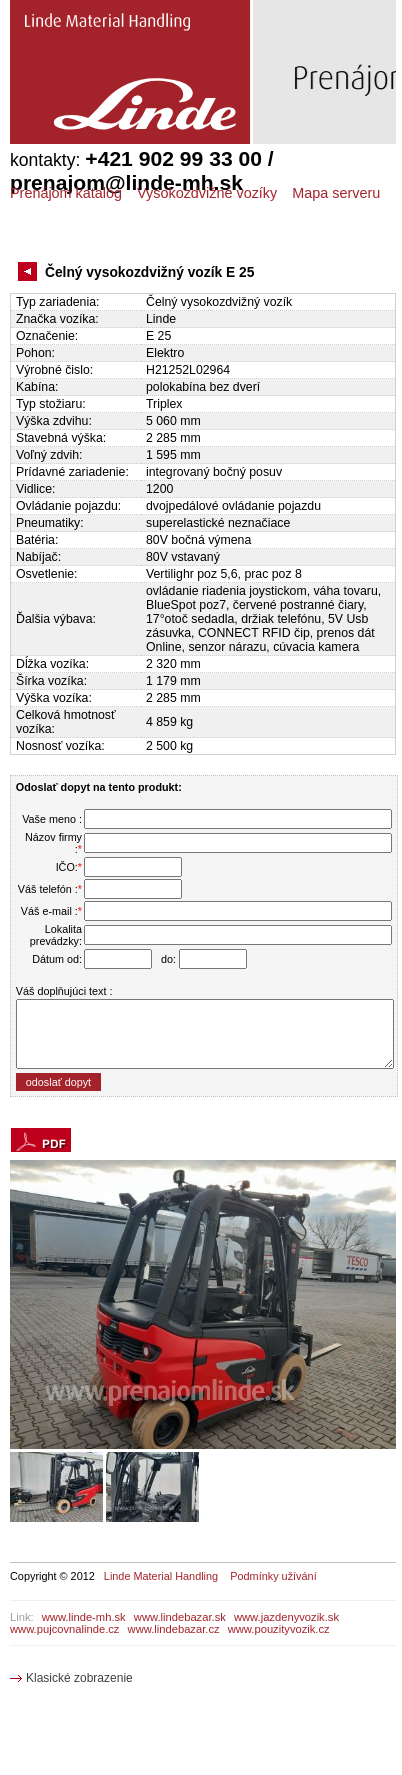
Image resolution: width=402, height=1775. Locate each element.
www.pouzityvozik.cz (279, 1629)
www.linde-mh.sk (84, 1617)
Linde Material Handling (161, 1576)
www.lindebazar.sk (180, 1617)
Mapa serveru (336, 193)
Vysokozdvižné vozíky (207, 193)
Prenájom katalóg (66, 193)
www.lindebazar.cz (174, 1629)
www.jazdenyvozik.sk (286, 1617)
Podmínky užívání (273, 1576)
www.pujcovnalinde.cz (64, 1629)
